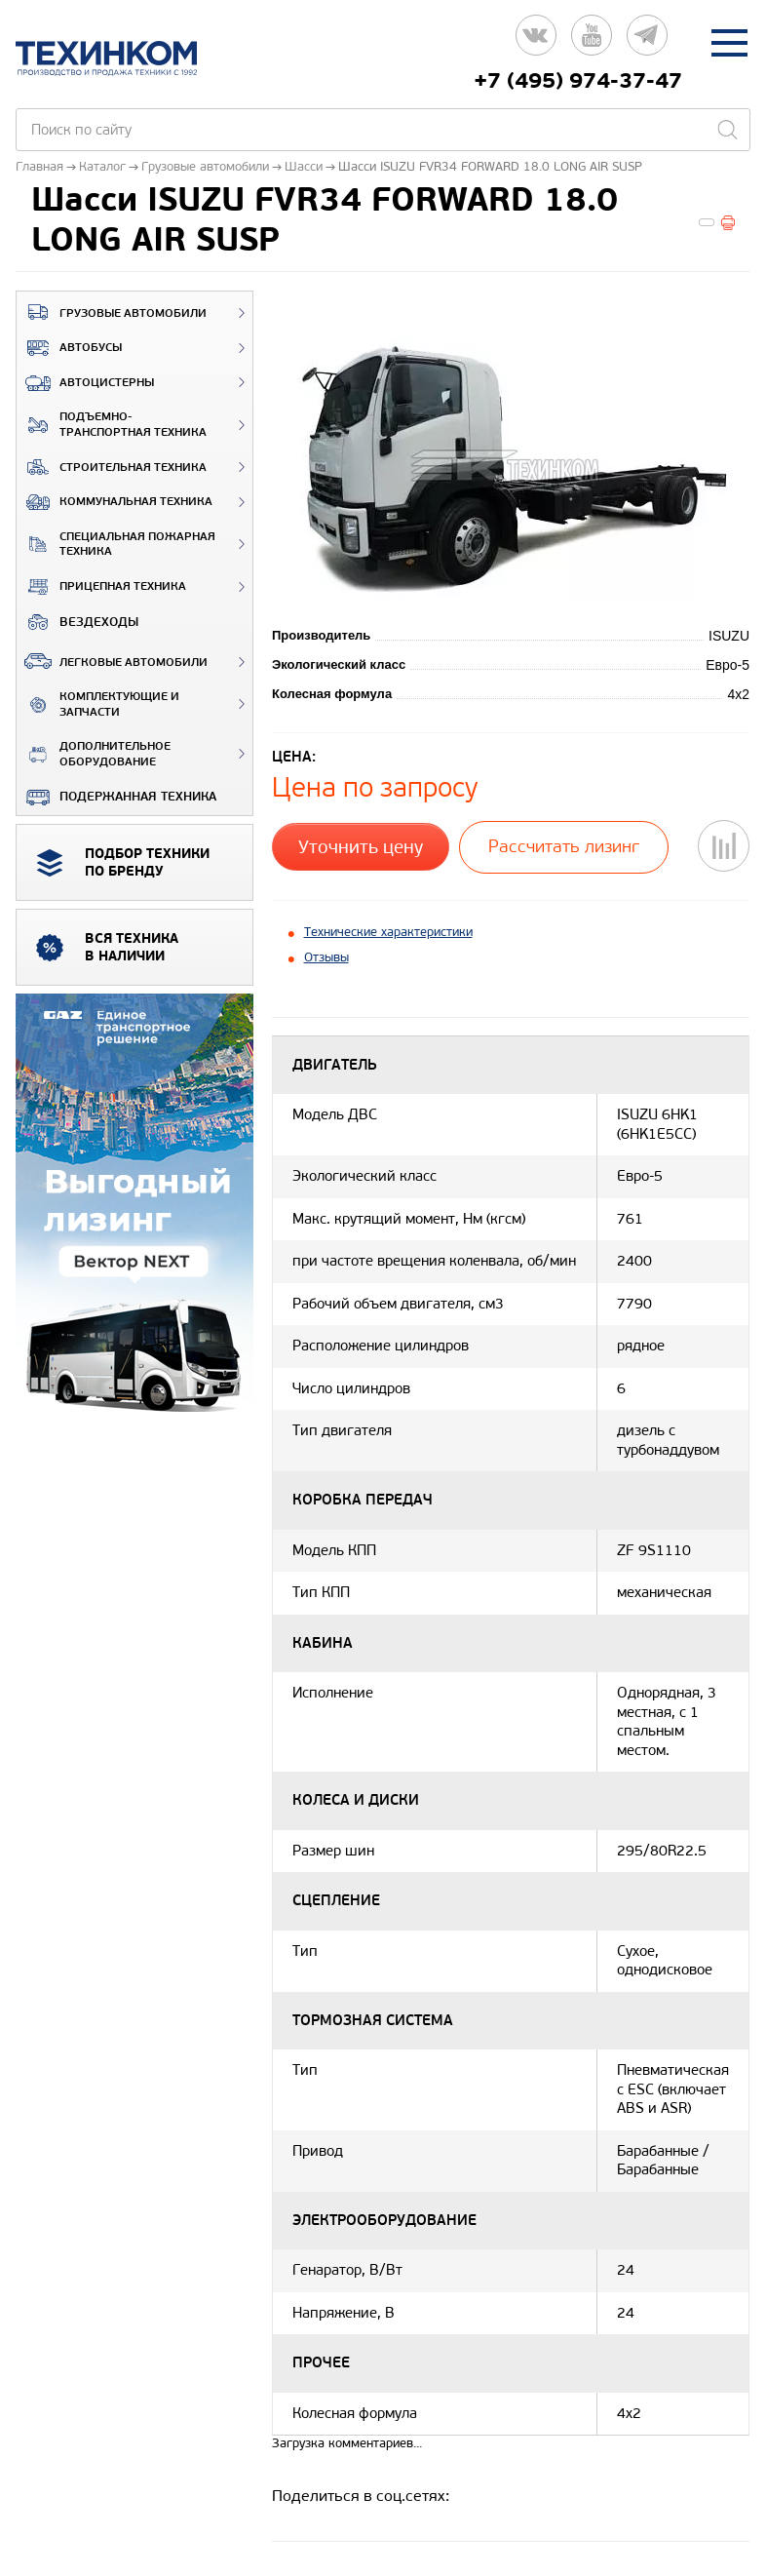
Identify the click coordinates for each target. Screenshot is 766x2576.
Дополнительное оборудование (94, 754)
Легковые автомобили (112, 661)
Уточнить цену (360, 845)
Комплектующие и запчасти (98, 704)
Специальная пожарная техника (116, 544)
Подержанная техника (116, 796)
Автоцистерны (85, 383)
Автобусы (69, 348)
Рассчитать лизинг (562, 846)
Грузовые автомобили (112, 312)
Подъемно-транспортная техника (112, 425)
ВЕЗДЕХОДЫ (77, 622)
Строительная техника (112, 467)
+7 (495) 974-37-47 (578, 81)
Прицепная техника (101, 587)
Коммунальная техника (114, 502)
